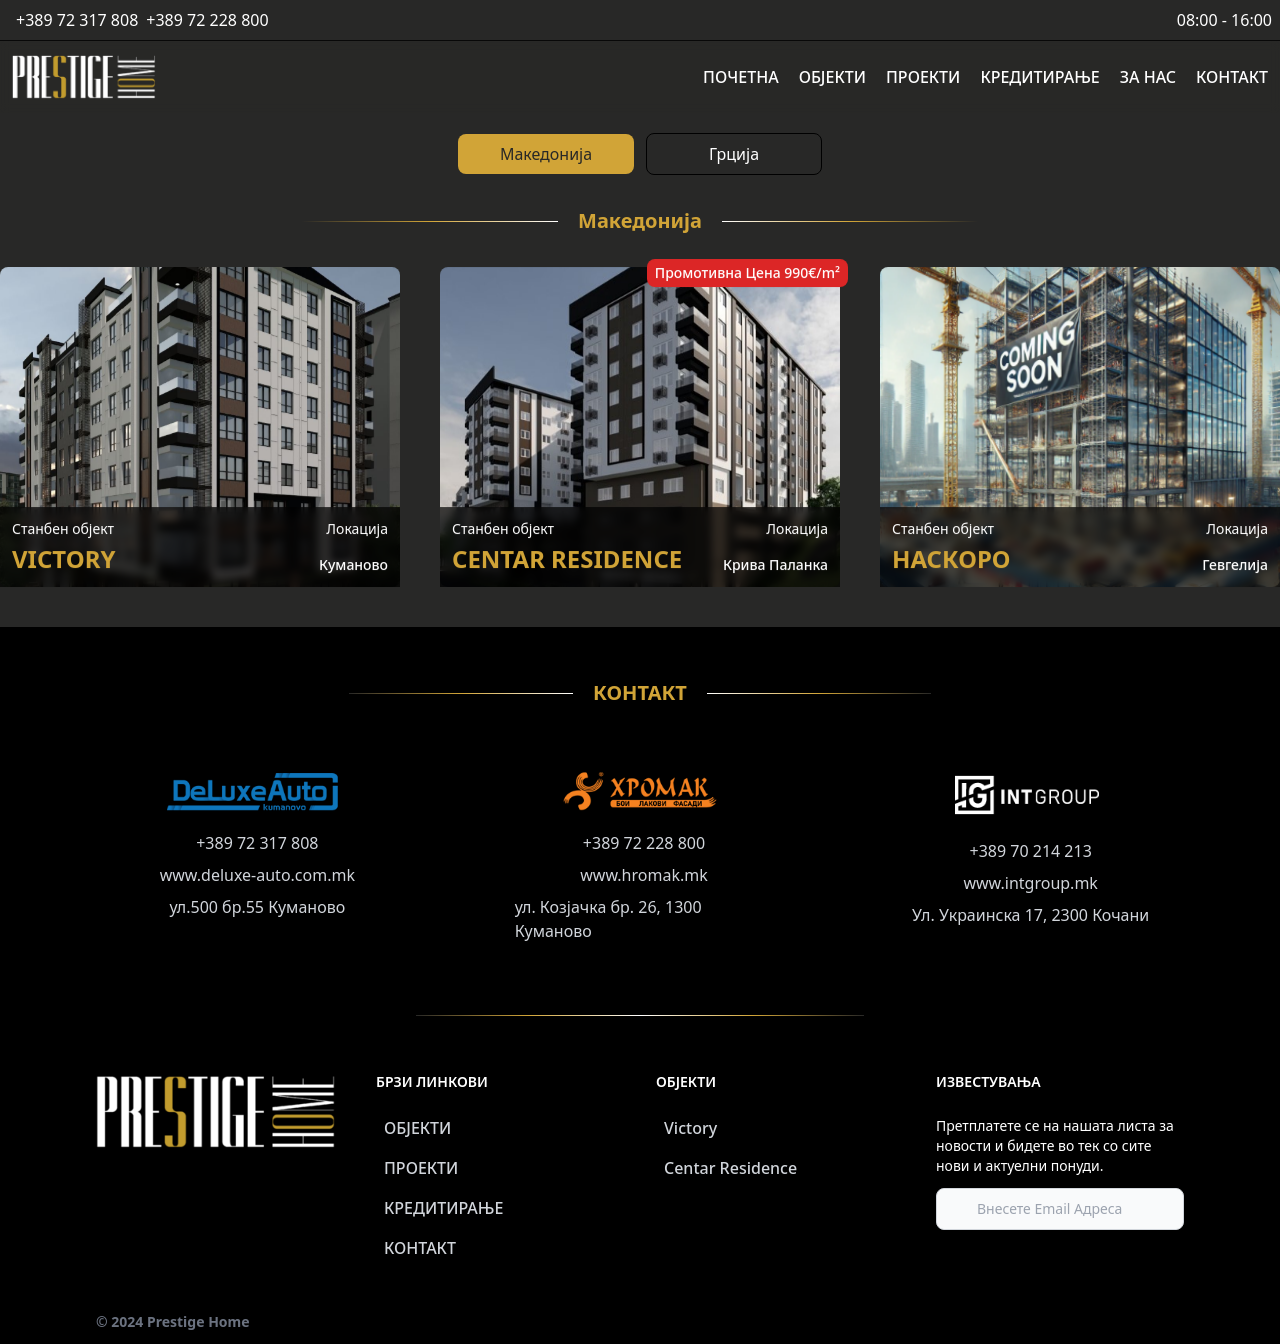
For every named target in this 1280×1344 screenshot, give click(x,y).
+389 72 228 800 (207, 20)
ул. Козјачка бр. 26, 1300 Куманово (608, 919)
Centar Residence (730, 1168)
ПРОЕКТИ (421, 1168)
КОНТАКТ (420, 1248)
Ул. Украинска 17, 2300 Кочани (1030, 915)
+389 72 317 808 (77, 20)
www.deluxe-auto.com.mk (257, 875)
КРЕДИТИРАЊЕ (443, 1208)
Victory (690, 1128)
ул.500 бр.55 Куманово (257, 907)
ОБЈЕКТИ (417, 1128)
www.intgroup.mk (1030, 883)
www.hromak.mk (644, 875)
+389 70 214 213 (1031, 851)
